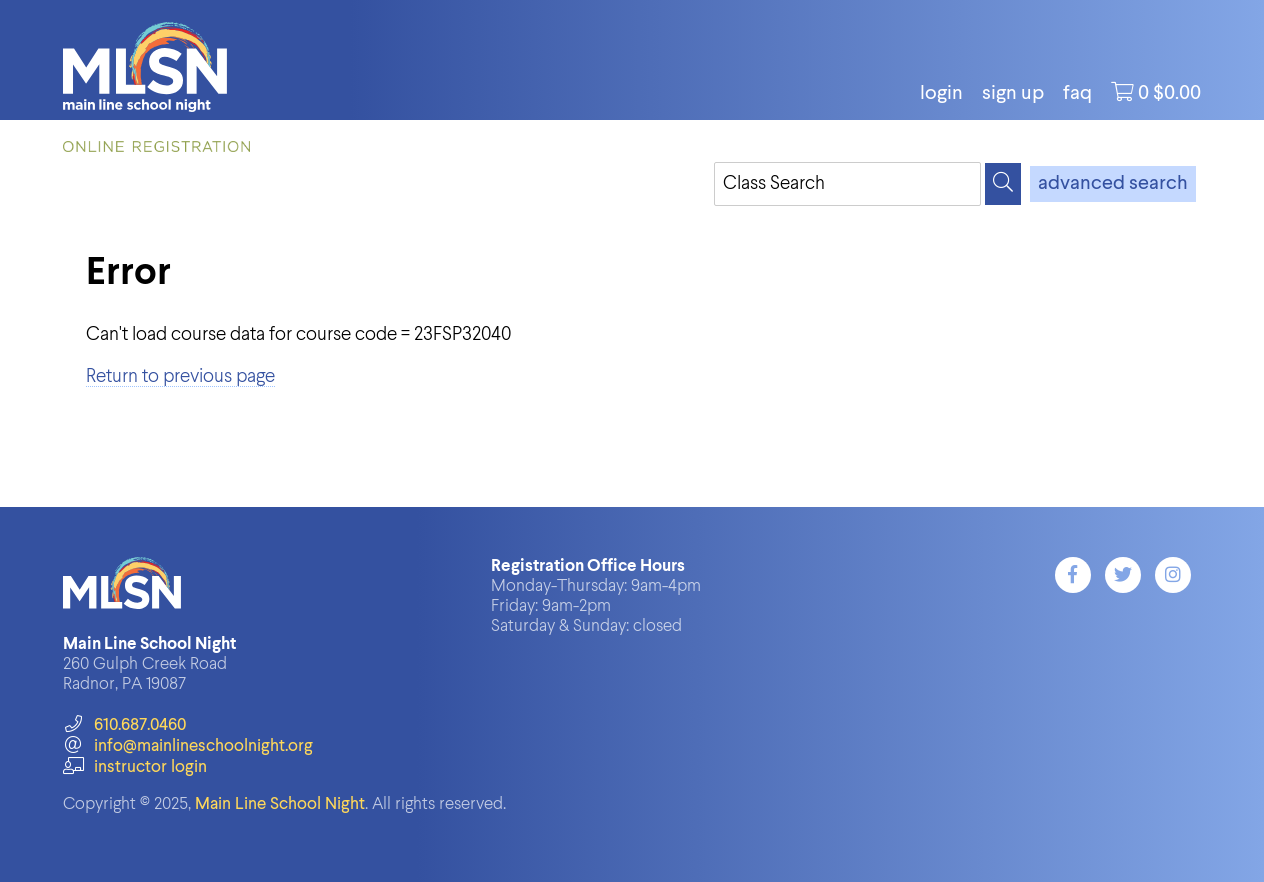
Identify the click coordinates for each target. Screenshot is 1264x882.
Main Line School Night (280, 804)
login (941, 94)
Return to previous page (180, 376)
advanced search (1113, 184)
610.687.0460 (124, 725)
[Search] (1003, 184)
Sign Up (1013, 94)
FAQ (1077, 94)
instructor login (135, 767)
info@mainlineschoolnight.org (188, 746)
